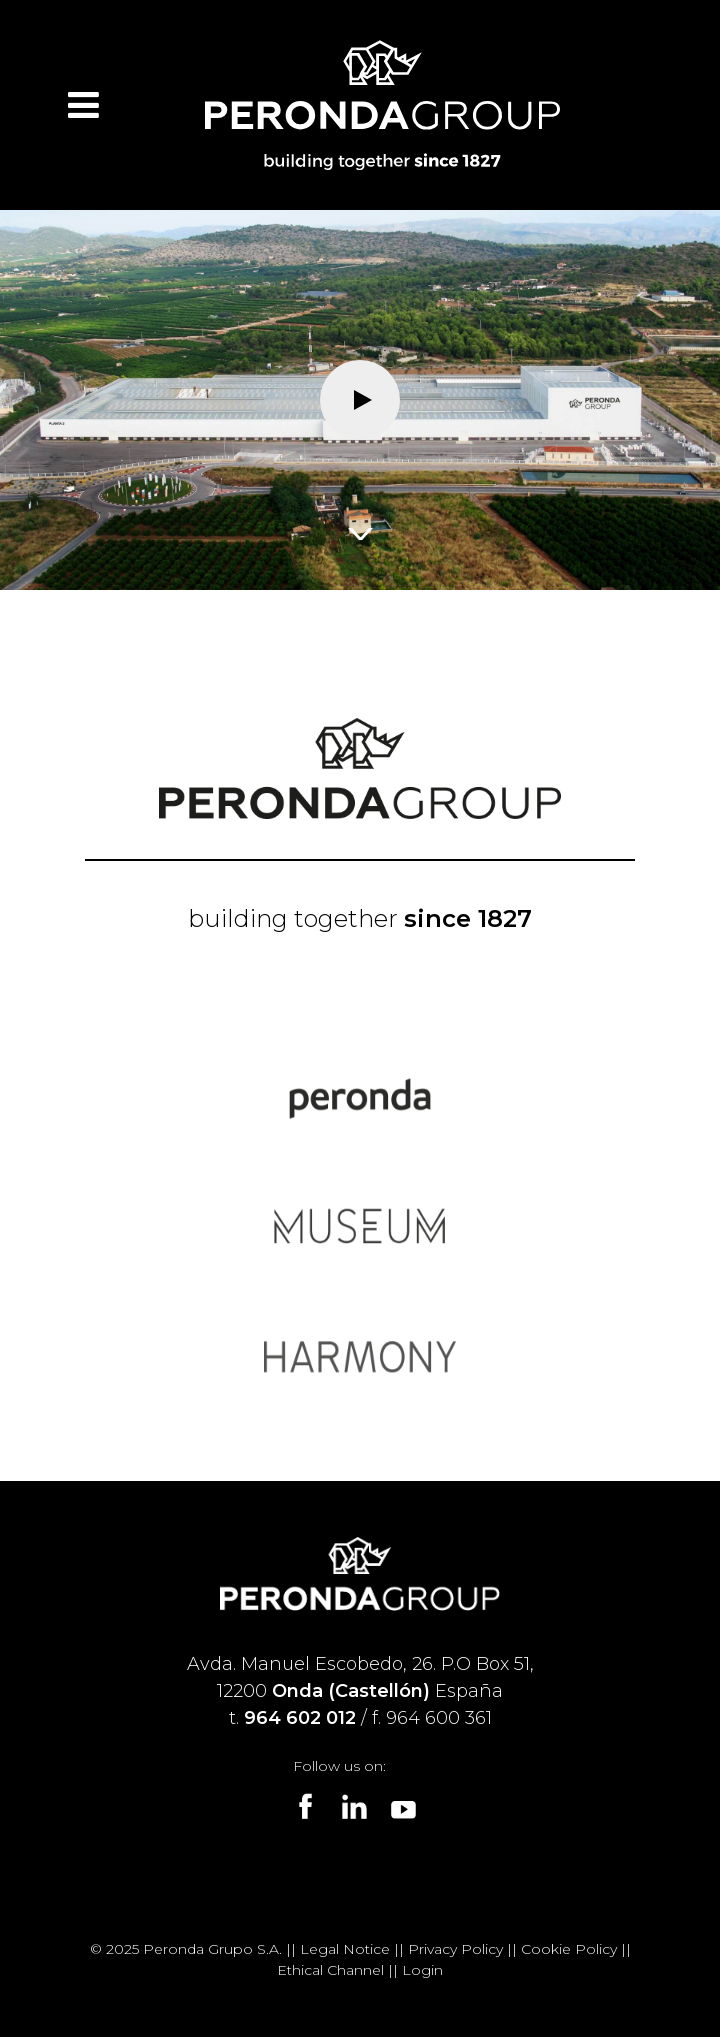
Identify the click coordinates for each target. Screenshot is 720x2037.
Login (422, 1970)
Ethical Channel (330, 1970)
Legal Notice (345, 1949)
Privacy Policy (455, 1949)
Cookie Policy (569, 1949)
